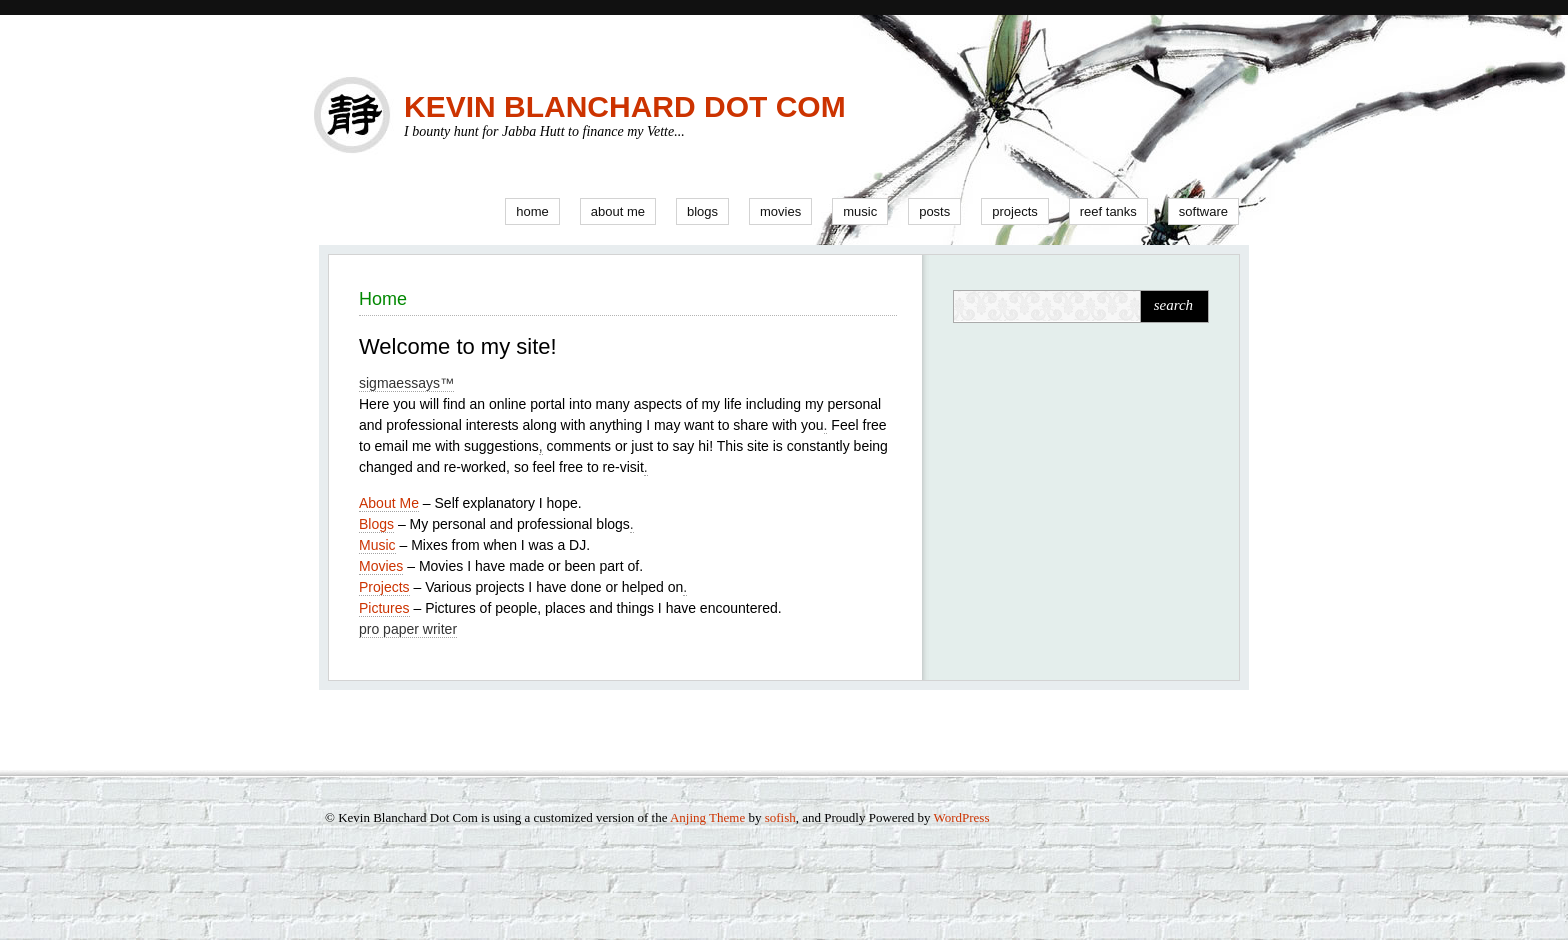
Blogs (702, 211)
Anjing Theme (707, 817)
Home (532, 211)
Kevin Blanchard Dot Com (625, 106)
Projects (1015, 211)
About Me (618, 211)
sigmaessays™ (406, 383)
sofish (780, 817)
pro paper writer (408, 629)
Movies (780, 211)
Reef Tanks (1108, 211)
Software (1203, 211)
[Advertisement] (1078, 480)
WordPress (961, 817)
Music (860, 211)
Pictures (384, 608)
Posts (934, 211)
